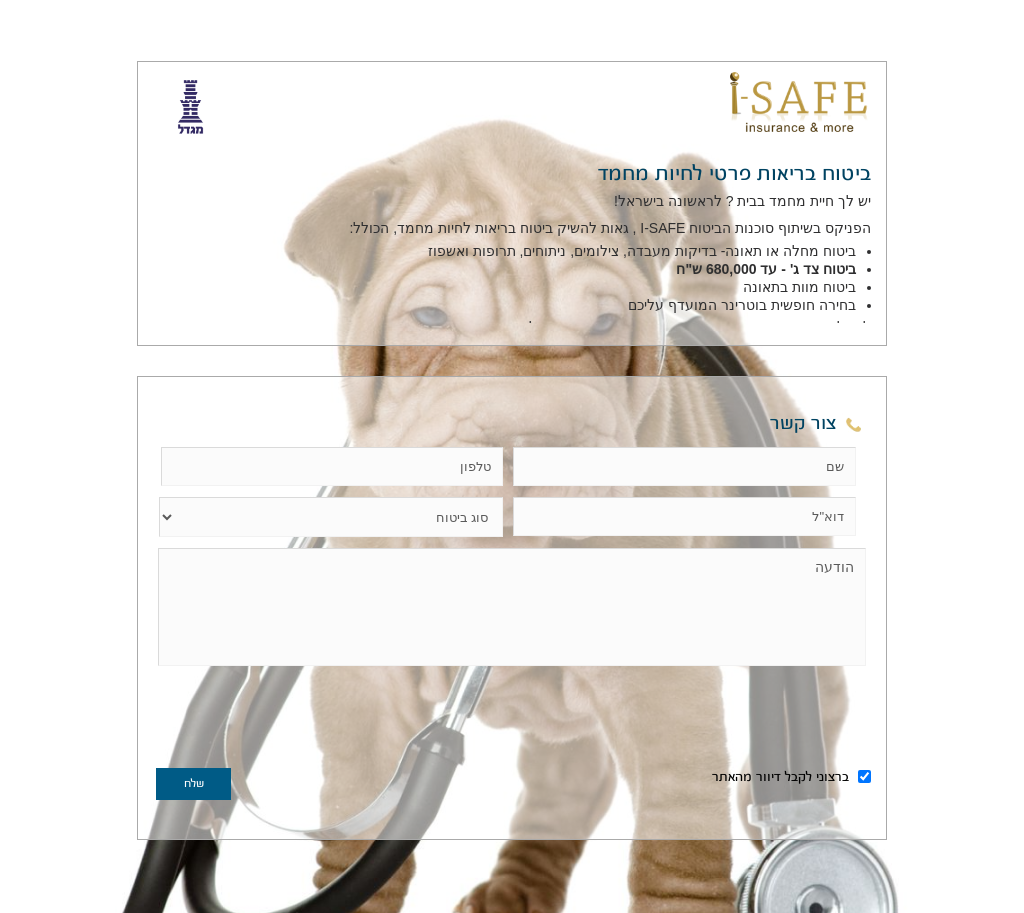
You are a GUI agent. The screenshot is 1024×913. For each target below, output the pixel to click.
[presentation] (308, 721)
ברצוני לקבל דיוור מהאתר (791, 778)
